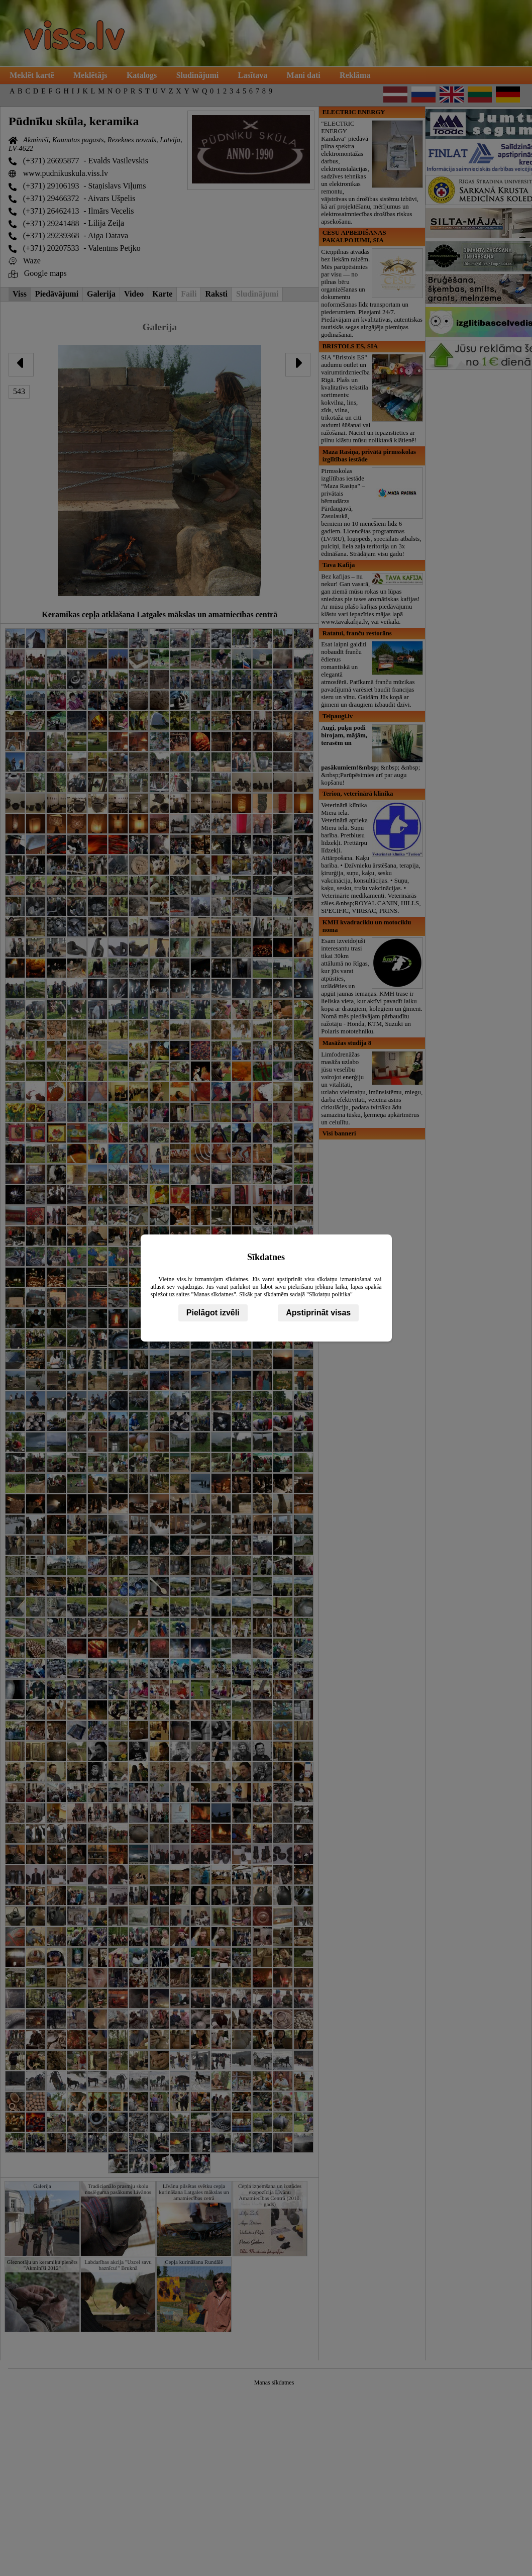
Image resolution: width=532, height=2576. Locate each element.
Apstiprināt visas (318, 1312)
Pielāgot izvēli (213, 1312)
